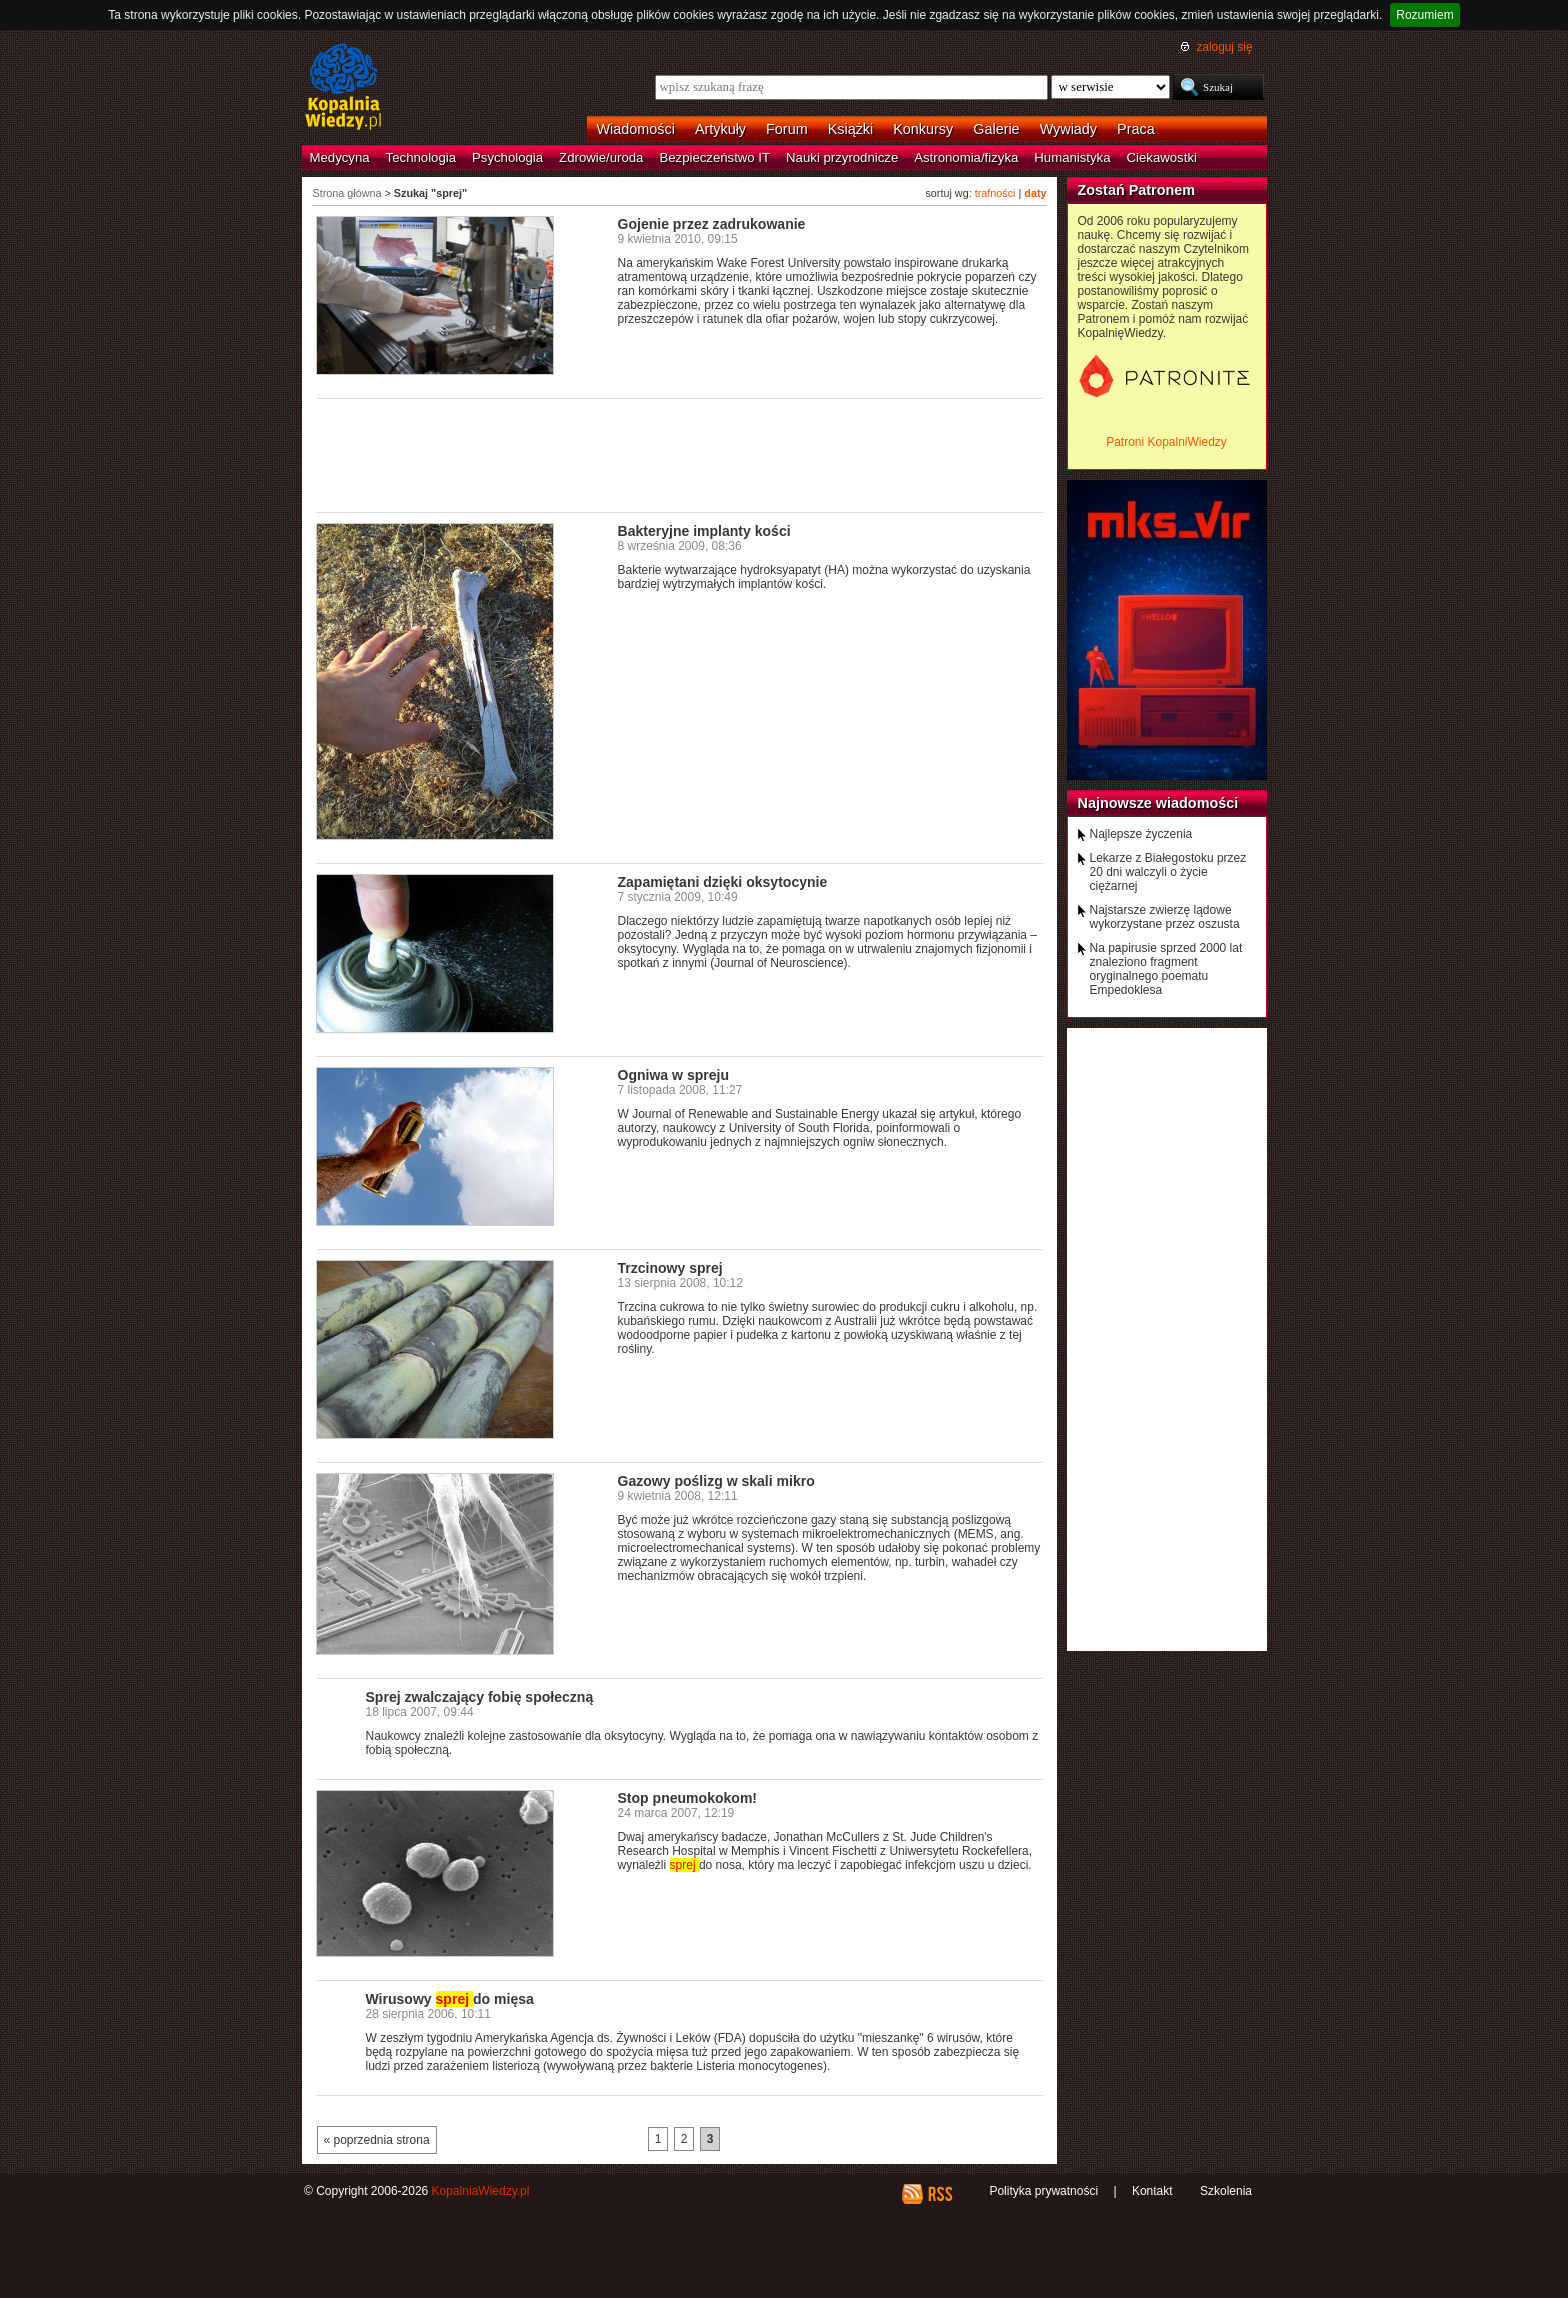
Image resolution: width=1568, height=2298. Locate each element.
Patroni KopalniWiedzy (1166, 442)
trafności (995, 193)
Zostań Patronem (1137, 190)
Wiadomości (636, 129)
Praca (1136, 129)
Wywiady (1068, 129)
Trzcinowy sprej (670, 1268)
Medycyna (340, 157)
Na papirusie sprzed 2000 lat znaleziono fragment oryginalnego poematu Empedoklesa (1166, 969)
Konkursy (923, 129)
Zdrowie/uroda (601, 157)
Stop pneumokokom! (688, 1798)
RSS (939, 2194)
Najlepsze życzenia (1141, 834)
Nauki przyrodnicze (842, 157)
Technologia (421, 157)
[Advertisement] (680, 454)
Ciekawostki (1162, 157)
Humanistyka (1072, 157)
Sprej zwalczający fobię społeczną (480, 1697)
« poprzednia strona (377, 2140)
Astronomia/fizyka (966, 157)
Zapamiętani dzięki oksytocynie (723, 882)
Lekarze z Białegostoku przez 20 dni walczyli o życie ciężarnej (1168, 872)
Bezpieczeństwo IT (714, 157)
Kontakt (1152, 2191)
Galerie (996, 129)
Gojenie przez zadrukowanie (712, 224)
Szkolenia (1226, 2191)
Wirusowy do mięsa (450, 1999)
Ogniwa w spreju (674, 1075)
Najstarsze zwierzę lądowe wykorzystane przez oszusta (1165, 917)
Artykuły (720, 129)
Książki (851, 129)
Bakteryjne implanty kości (704, 531)
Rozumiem (1424, 15)
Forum (787, 129)
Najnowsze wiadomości (1158, 803)
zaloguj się (1224, 47)
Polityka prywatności (1043, 2191)
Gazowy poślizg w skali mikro (716, 1481)
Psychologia (507, 157)
